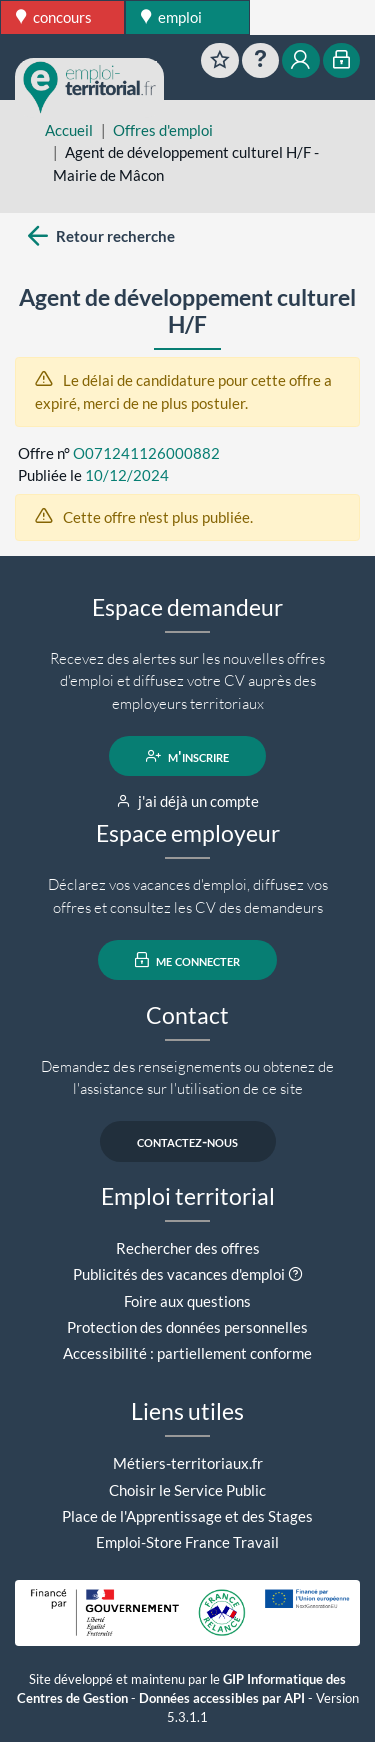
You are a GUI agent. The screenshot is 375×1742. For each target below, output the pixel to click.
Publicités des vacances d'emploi (179, 1274)
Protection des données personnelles (187, 1327)
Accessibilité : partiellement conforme (187, 1353)
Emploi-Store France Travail (187, 1542)
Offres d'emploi (163, 130)
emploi (171, 17)
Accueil (69, 130)
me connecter (187, 960)
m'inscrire (187, 756)
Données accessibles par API (222, 1698)
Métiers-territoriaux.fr (188, 1463)
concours (54, 17)
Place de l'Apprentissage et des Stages (187, 1516)
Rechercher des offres (188, 1248)
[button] (295, 1274)
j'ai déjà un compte (187, 801)
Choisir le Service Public (187, 1490)
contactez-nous (187, 1142)
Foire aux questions (187, 1301)
